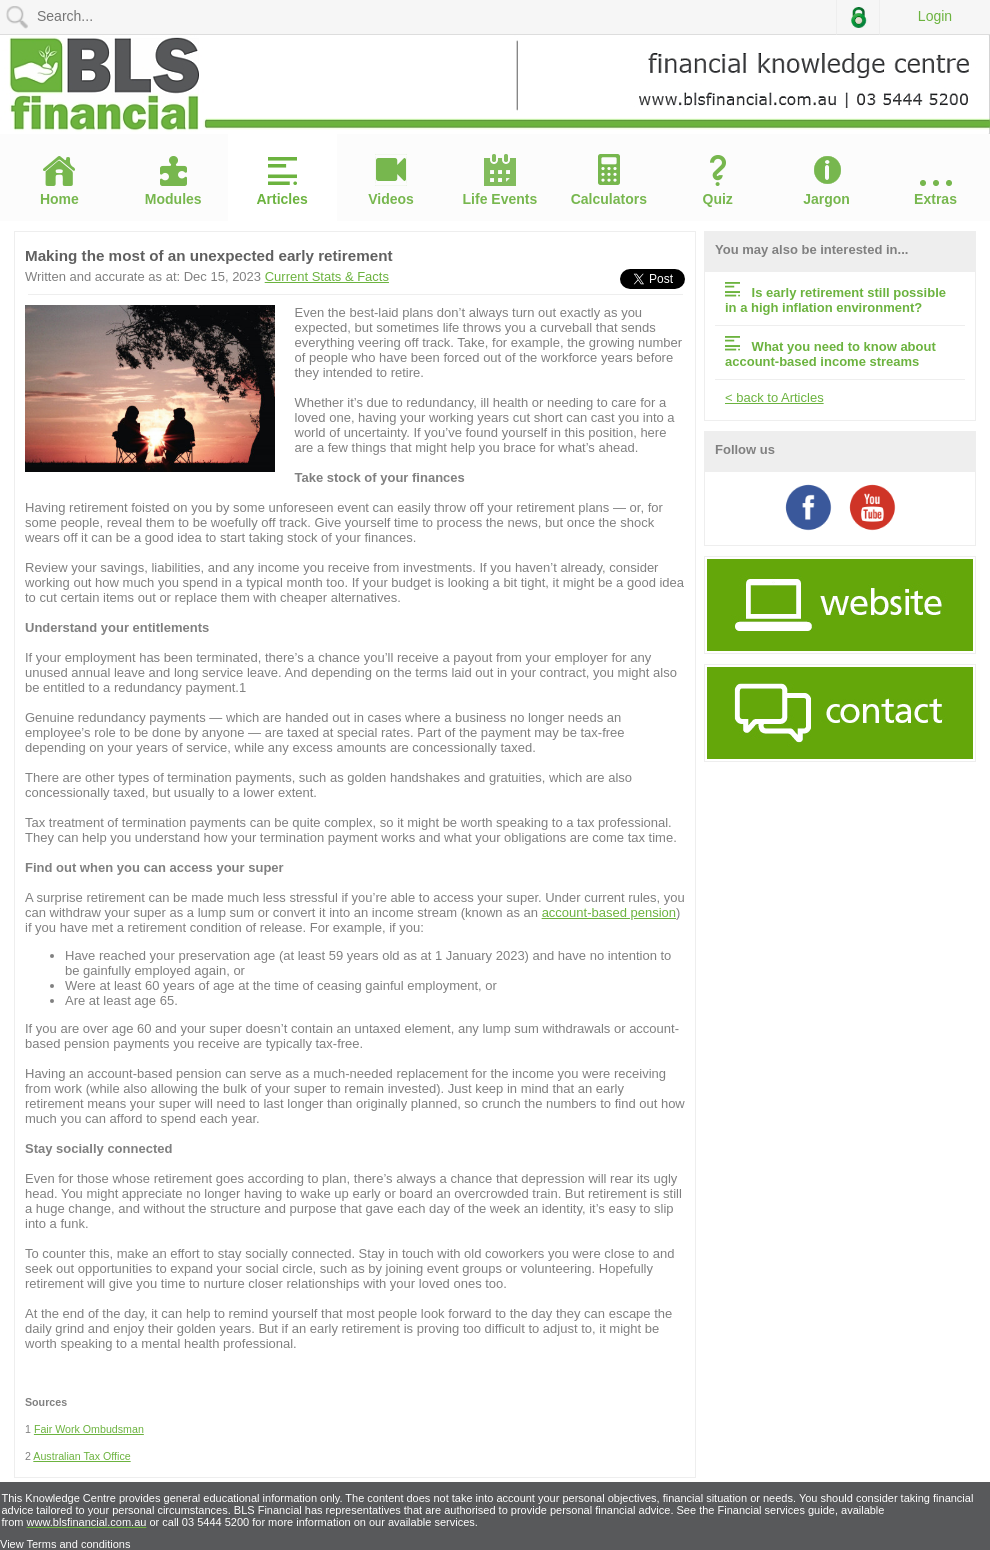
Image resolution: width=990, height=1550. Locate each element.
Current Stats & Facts (327, 276)
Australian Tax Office (81, 1456)
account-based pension (609, 912)
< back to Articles (774, 397)
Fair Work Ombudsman (89, 1429)
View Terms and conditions (65, 1544)
